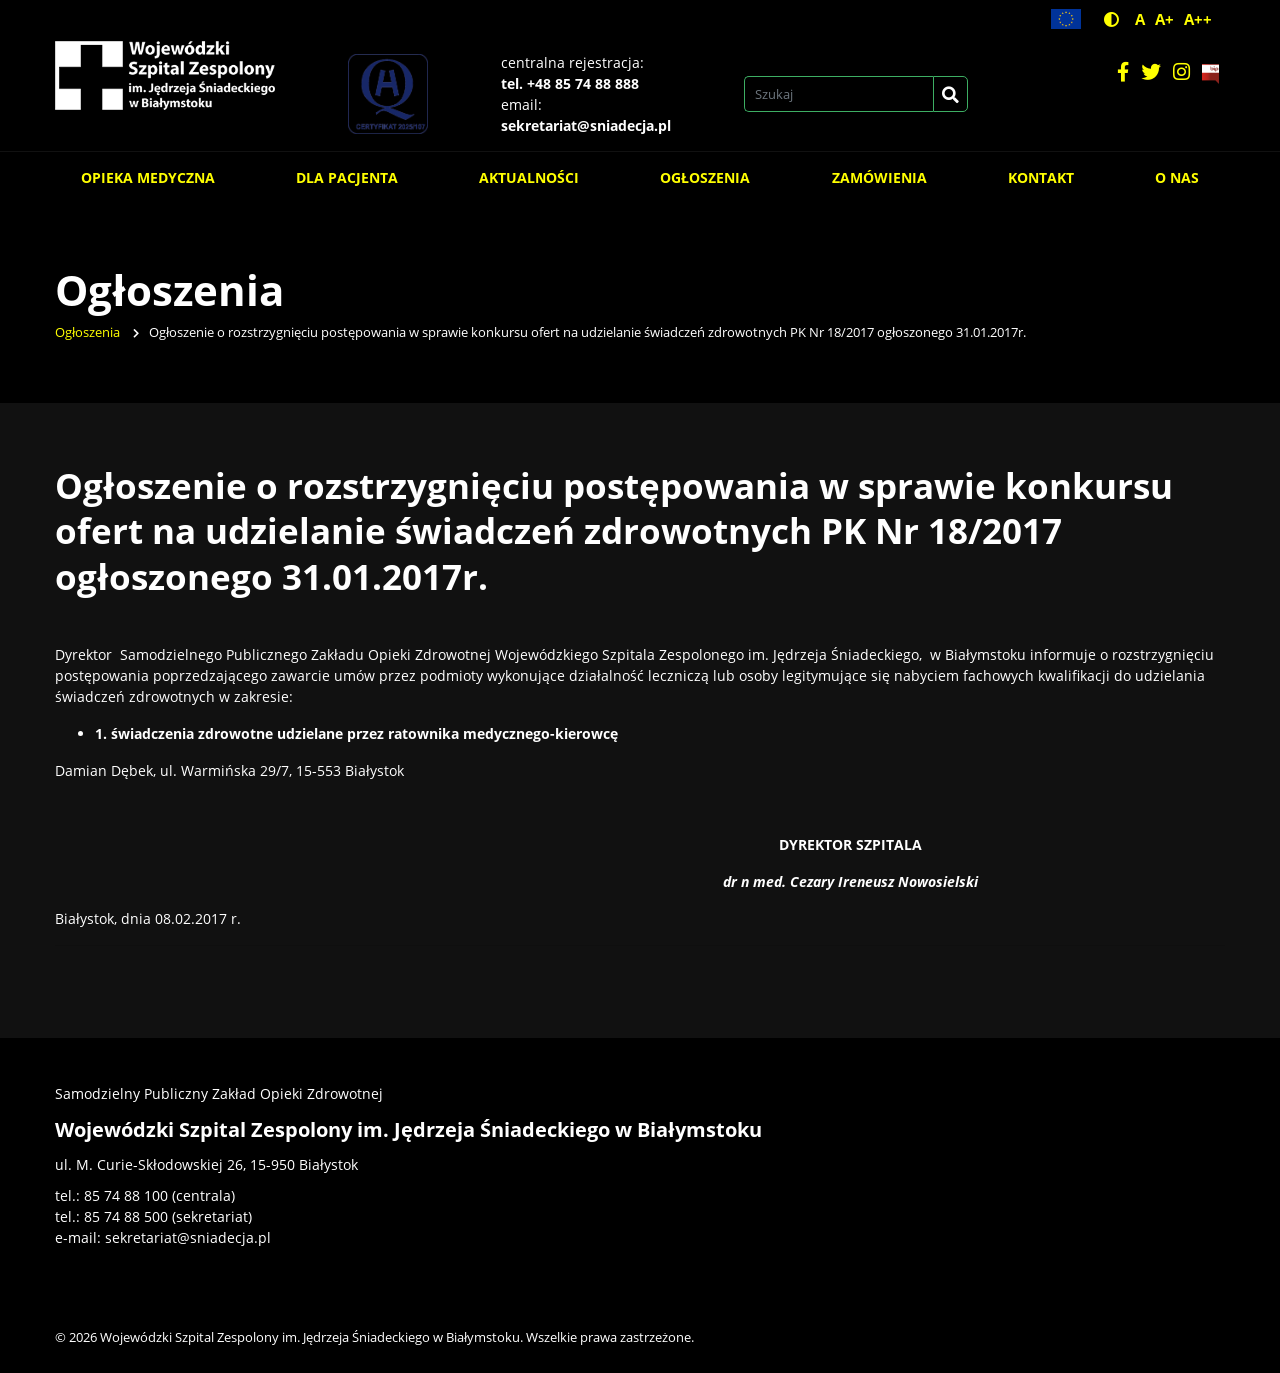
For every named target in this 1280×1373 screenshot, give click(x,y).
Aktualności (529, 177)
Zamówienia (879, 177)
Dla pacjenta (347, 177)
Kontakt (1041, 177)
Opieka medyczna (148, 177)
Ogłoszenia (705, 177)
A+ (1164, 19)
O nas (1177, 177)
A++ (1198, 19)
